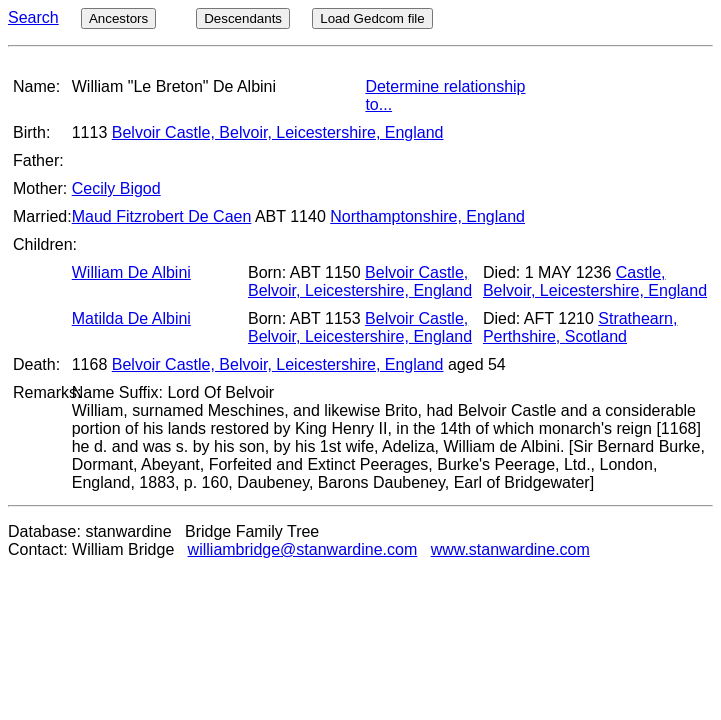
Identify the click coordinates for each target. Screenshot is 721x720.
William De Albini (131, 272)
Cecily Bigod (116, 188)
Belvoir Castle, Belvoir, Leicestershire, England (278, 132)
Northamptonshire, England (427, 216)
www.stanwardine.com (510, 549)
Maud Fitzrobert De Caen (162, 216)
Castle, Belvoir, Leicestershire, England (595, 281)
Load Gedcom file (372, 18)
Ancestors (118, 18)
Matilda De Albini (131, 318)
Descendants (243, 18)
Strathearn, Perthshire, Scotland (580, 327)
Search (33, 17)
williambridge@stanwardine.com (303, 549)
